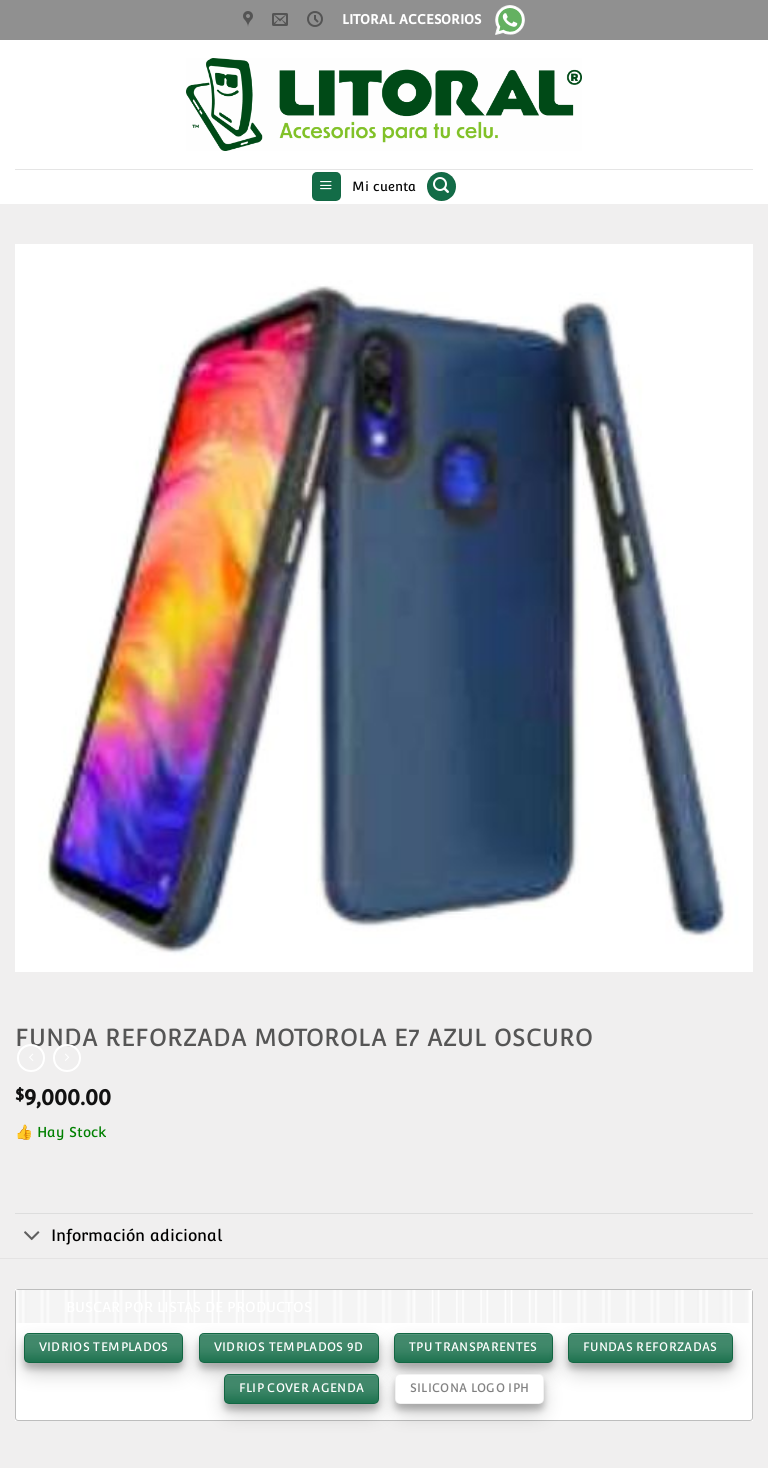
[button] (326, 187)
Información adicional (118, 1237)
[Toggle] (32, 1237)
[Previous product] (67, 1058)
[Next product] (31, 1058)
